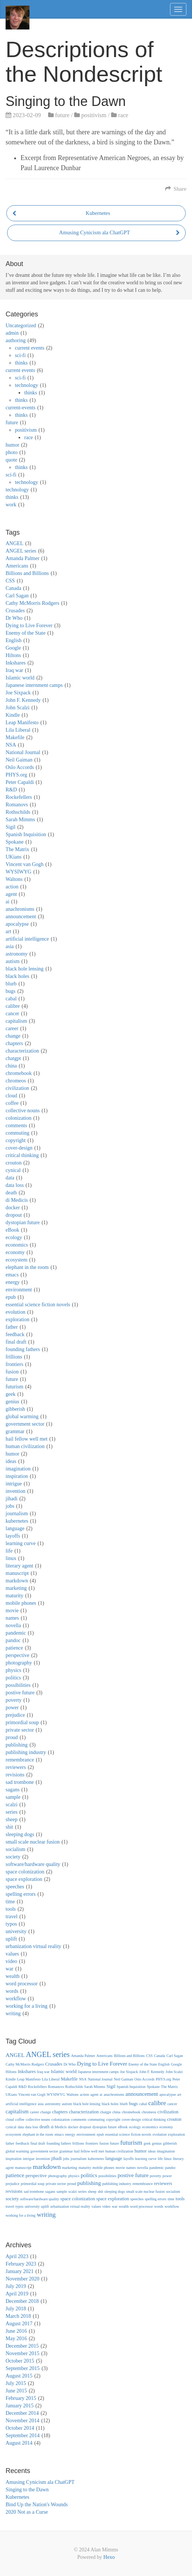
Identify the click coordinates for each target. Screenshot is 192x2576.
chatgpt (13, 1058)
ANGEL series (21, 551)
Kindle (13, 715)
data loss (15, 1185)
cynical (13, 1170)
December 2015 (22, 2346)
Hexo (108, 2557)
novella (13, 1625)
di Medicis (17, 1200)
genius (12, 1401)
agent (11, 894)
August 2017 (19, 2323)
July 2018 (16, 2308)
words (12, 1991)
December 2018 (22, 2301)
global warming (22, 1416)
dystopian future (23, 1222)
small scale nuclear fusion (33, 1842)
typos (11, 1924)
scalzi (12, 1804)
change (13, 1036)
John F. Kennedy (23, 700)
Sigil (10, 827)
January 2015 (20, 2405)
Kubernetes (17, 2497)
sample (13, 1797)
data (10, 1178)
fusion (12, 1372)
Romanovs (17, 804)
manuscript (17, 1573)
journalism (17, 1513)
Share (175, 188)
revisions (15, 1775)
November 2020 (23, 2279)
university (16, 1931)
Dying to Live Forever (29, 625)
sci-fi (20, 355)
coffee (12, 1103)
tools (11, 1909)
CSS (10, 581)
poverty (14, 1700)
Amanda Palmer (23, 558)
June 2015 (16, 2391)
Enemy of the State (25, 633)
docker (13, 1207)
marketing (16, 1588)
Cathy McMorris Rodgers (32, 603)
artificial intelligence (27, 939)
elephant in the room (27, 1267)
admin (12, 333)
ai (7, 901)
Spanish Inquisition (26, 834)
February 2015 (21, 2398)
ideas (11, 1461)
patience (14, 1648)
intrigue (14, 1483)
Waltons (14, 879)
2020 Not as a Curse (27, 2512)
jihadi (12, 1498)
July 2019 (16, 2286)
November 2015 (23, 2353)
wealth (12, 1976)
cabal (11, 998)
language (15, 1528)
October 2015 (20, 2361)
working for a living (26, 2006)
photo (12, 452)
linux (11, 1558)
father (12, 1327)
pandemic (16, 1633)
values (12, 1954)
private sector (20, 1730)
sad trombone (20, 1782)
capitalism (16, 1021)
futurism (14, 1386)
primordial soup (22, 1722)
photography (19, 1663)
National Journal (23, 752)
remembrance (20, 1760)
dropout (14, 1215)
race (123, 115)
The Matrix (17, 849)
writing (13, 2013)
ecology (14, 1237)
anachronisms (20, 909)
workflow (16, 1998)
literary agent (19, 1566)
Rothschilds (18, 812)
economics (17, 1245)
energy (13, 1282)
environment (19, 1289)
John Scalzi (17, 707)
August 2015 (19, 2376)
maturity (14, 1595)
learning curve (20, 1543)
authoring (16, 340)
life (9, 1551)
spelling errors (20, 1894)
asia (10, 946)
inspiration (17, 1476)
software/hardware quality (33, 1864)
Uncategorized (21, 325)
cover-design (19, 1148)
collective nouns (23, 1110)
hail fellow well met (26, 1439)
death (11, 1192)
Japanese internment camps (34, 685)
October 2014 (20, 2428)
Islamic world (20, 678)
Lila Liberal (18, 730)
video (11, 1961)
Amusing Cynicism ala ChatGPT (40, 2482)
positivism (93, 115)
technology (26, 385)
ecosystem (16, 1260)
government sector (25, 1424)
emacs (12, 1275)
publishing (17, 1745)
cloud (11, 1095)
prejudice (15, 1715)
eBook (12, 1230)
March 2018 (18, 2316)
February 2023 (21, 2264)
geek (10, 1394)
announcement (21, 916)
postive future (20, 1692)
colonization (18, 1118)
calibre (13, 1006)
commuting (17, 1133)
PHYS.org (16, 775)
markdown (17, 1581)
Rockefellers (19, 797)
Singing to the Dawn (27, 2489)
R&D (11, 790)
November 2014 (23, 2420)
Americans (17, 566)
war (9, 1969)
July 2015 (16, 2383)
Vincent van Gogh (25, 864)
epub (11, 1297)
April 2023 (17, 2256)
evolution (15, 1312)
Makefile (15, 737)
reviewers (16, 1767)
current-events (20, 407)
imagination (18, 1469)
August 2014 (19, 2443)
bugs (10, 991)
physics (13, 1670)
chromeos (16, 1081)
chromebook (19, 1073)
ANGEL (14, 543)
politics (13, 1678)
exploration (17, 1319)
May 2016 (16, 2338)
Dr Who (14, 618)
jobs (10, 1506)
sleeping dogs (20, 1834)
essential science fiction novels (38, 1304)
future (62, 115)
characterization (22, 1051)
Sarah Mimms (20, 819)
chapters (14, 1043)
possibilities (18, 1685)
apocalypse (17, 924)
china (11, 1066)
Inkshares (16, 663)
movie (12, 1610)
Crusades (15, 610)
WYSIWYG (18, 872)
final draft (16, 1342)
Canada (13, 588)
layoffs (13, 1536)
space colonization (25, 1872)
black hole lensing (25, 969)
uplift (11, 1939)
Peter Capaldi (20, 782)
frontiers (14, 1364)
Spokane (14, 842)
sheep (12, 1819)
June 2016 (16, 2331)
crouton (14, 1163)
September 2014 (23, 2435)
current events (29, 348)
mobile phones (21, 1603)
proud (12, 1737)
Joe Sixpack (18, 692)
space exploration (24, 1879)
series (12, 1812)
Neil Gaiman (19, 760)
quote (11, 460)
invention (15, 1491)
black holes (17, 976)
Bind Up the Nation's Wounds (37, 2504)
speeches (15, 1886)
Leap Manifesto (22, 722)
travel (12, 1916)
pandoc (13, 1640)
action (12, 887)
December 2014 (22, 2413)
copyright (16, 1140)
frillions (14, 1357)
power (12, 1707)
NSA (11, 745)
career (12, 1028)
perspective (17, 1655)
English (14, 640)
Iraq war (14, 670)
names (12, 1618)
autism (12, 961)
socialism (15, 1849)
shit (9, 1827)
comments (16, 1125)
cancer (12, 1013)
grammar (15, 1431)
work (11, 504)
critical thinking (22, 1155)
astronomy (17, 954)
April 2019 (17, 2294)
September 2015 (23, 2368)
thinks (21, 363)
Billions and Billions (27, 573)
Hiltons (13, 655)
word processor (22, 1983)
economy (15, 1252)
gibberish (15, 1409)
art (8, 931)
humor (12, 445)
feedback (15, 1334)
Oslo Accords (20, 767)
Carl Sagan (17, 595)
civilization (17, 1088)
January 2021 (20, 2271)
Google (13, 648)
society (13, 1857)
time (10, 1901)
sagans (12, 1789)
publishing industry (26, 1752)
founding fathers (23, 1349)
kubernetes (17, 1521)
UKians (14, 857)
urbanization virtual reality (33, 1946)
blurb (11, 984)
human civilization (25, 1446)
